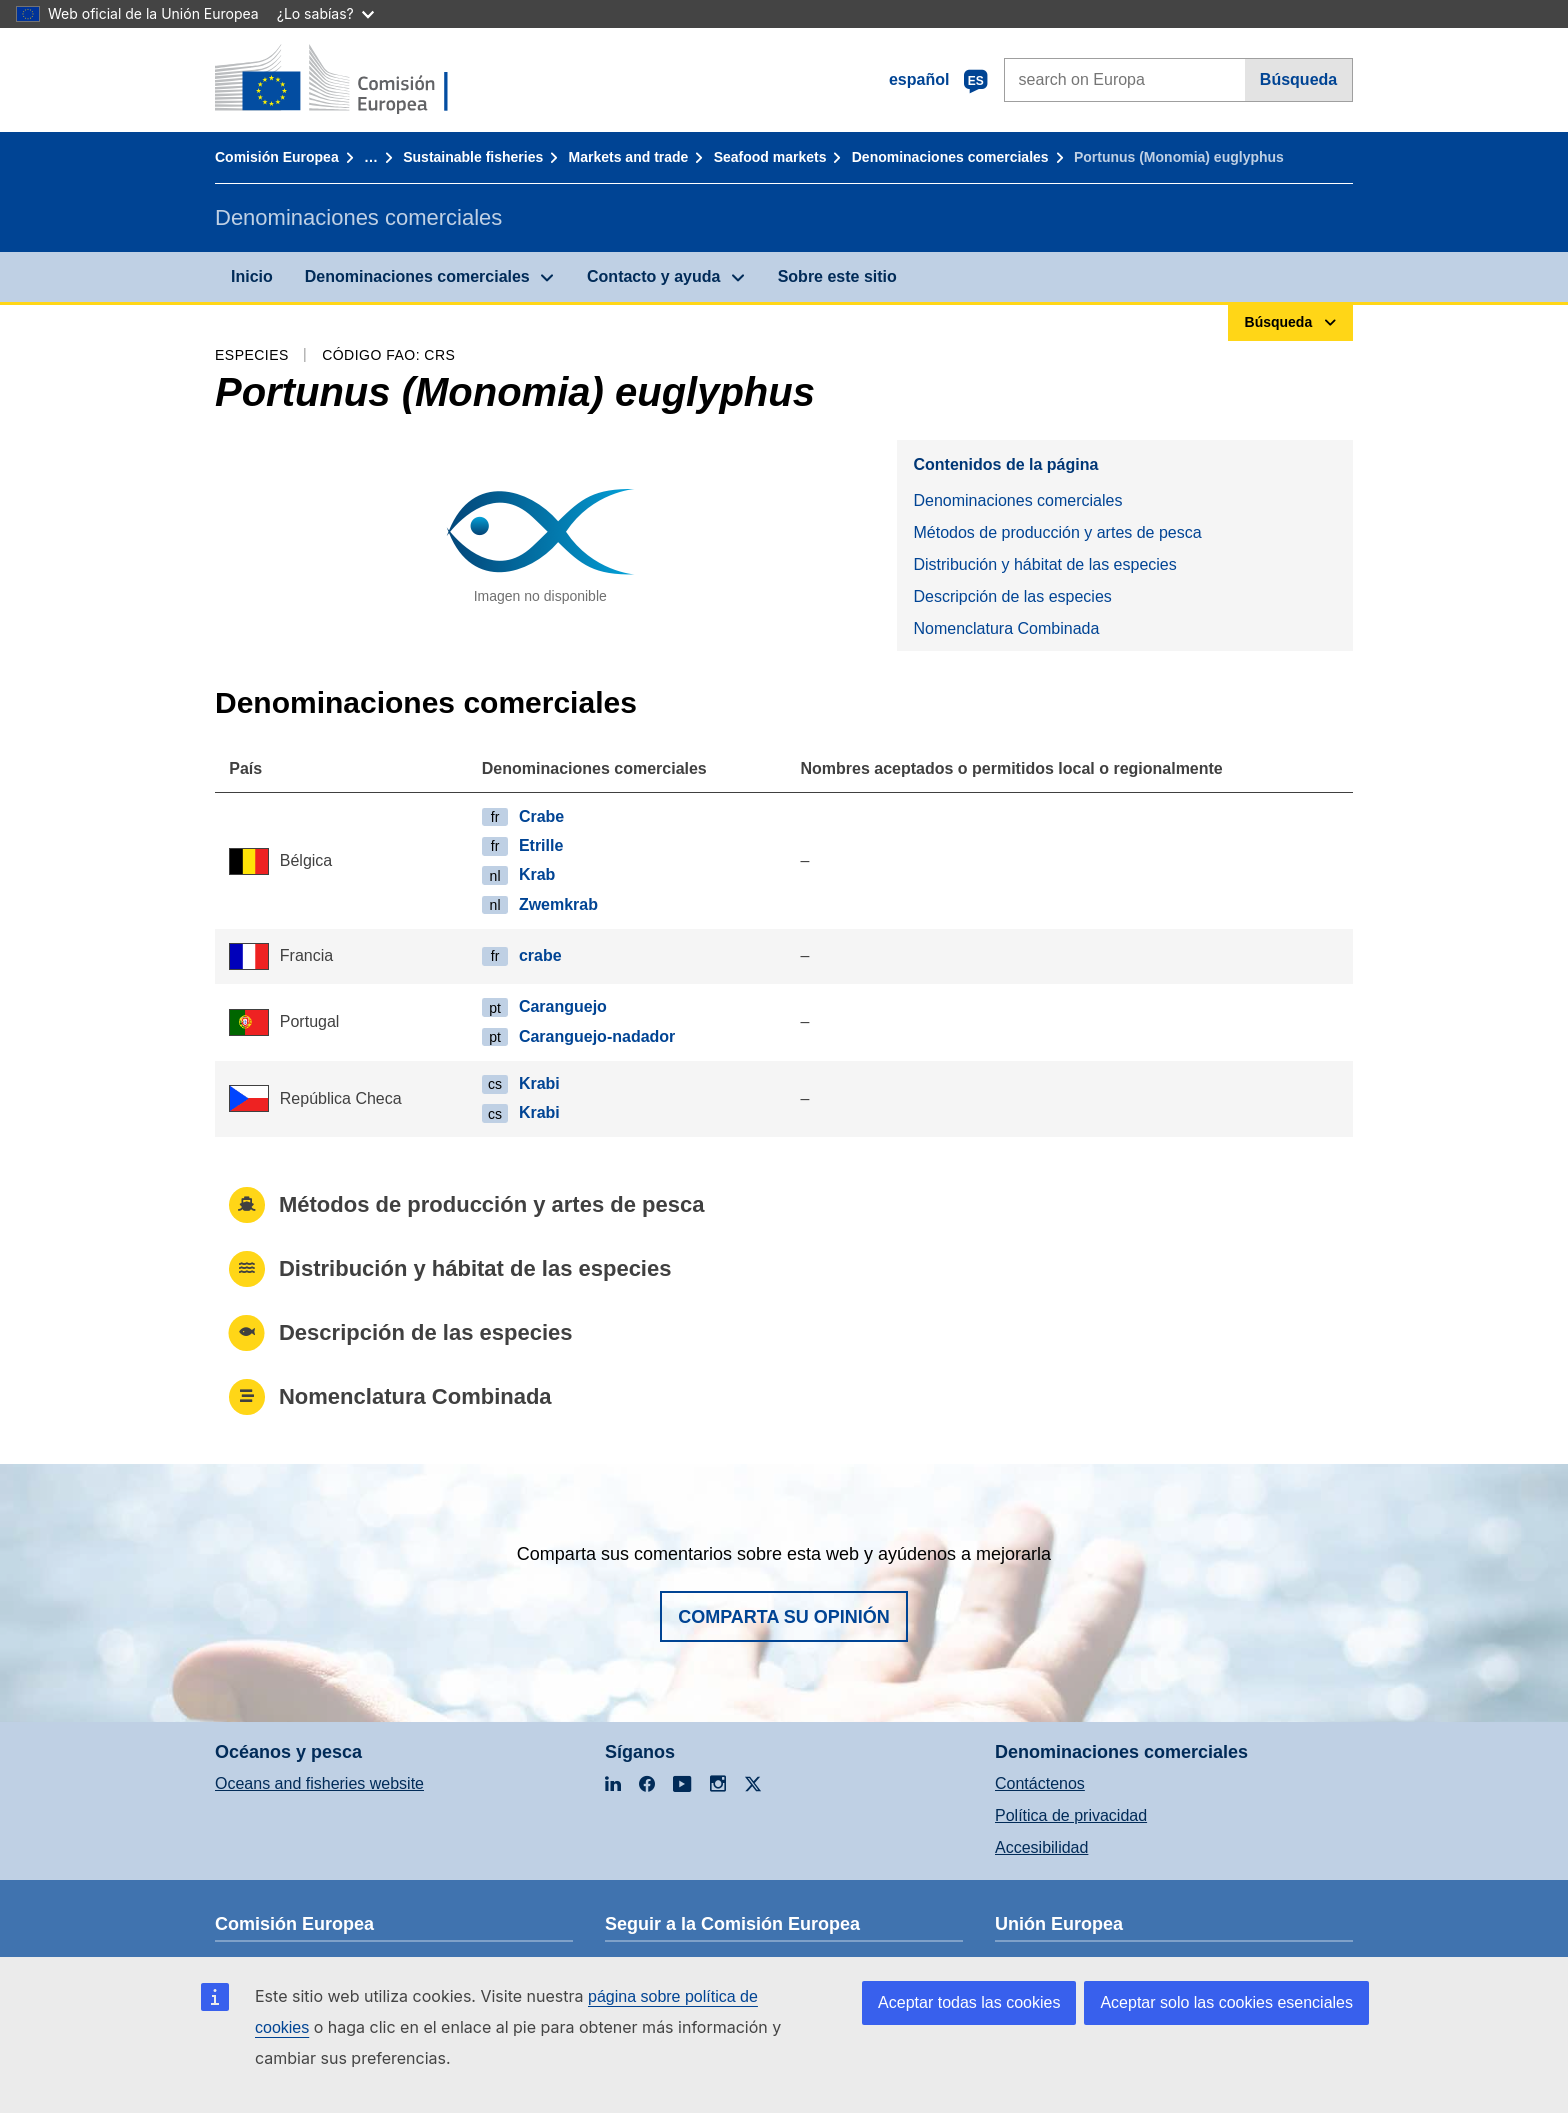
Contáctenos (1040, 1783)
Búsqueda (1298, 79)
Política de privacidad (1071, 1815)
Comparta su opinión (784, 1617)
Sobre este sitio (837, 276)
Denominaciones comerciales (950, 157)
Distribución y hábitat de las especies (1044, 564)
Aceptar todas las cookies (969, 2002)
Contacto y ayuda (653, 276)
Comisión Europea (277, 157)
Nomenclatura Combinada (1006, 628)
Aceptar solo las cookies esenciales (1226, 2002)
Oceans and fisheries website (319, 1783)
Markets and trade (629, 157)
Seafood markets (770, 157)
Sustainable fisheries (473, 157)
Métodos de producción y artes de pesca (1057, 532)
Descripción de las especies (1012, 596)
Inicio (252, 276)
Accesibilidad (1041, 1847)
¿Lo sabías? (325, 13)
